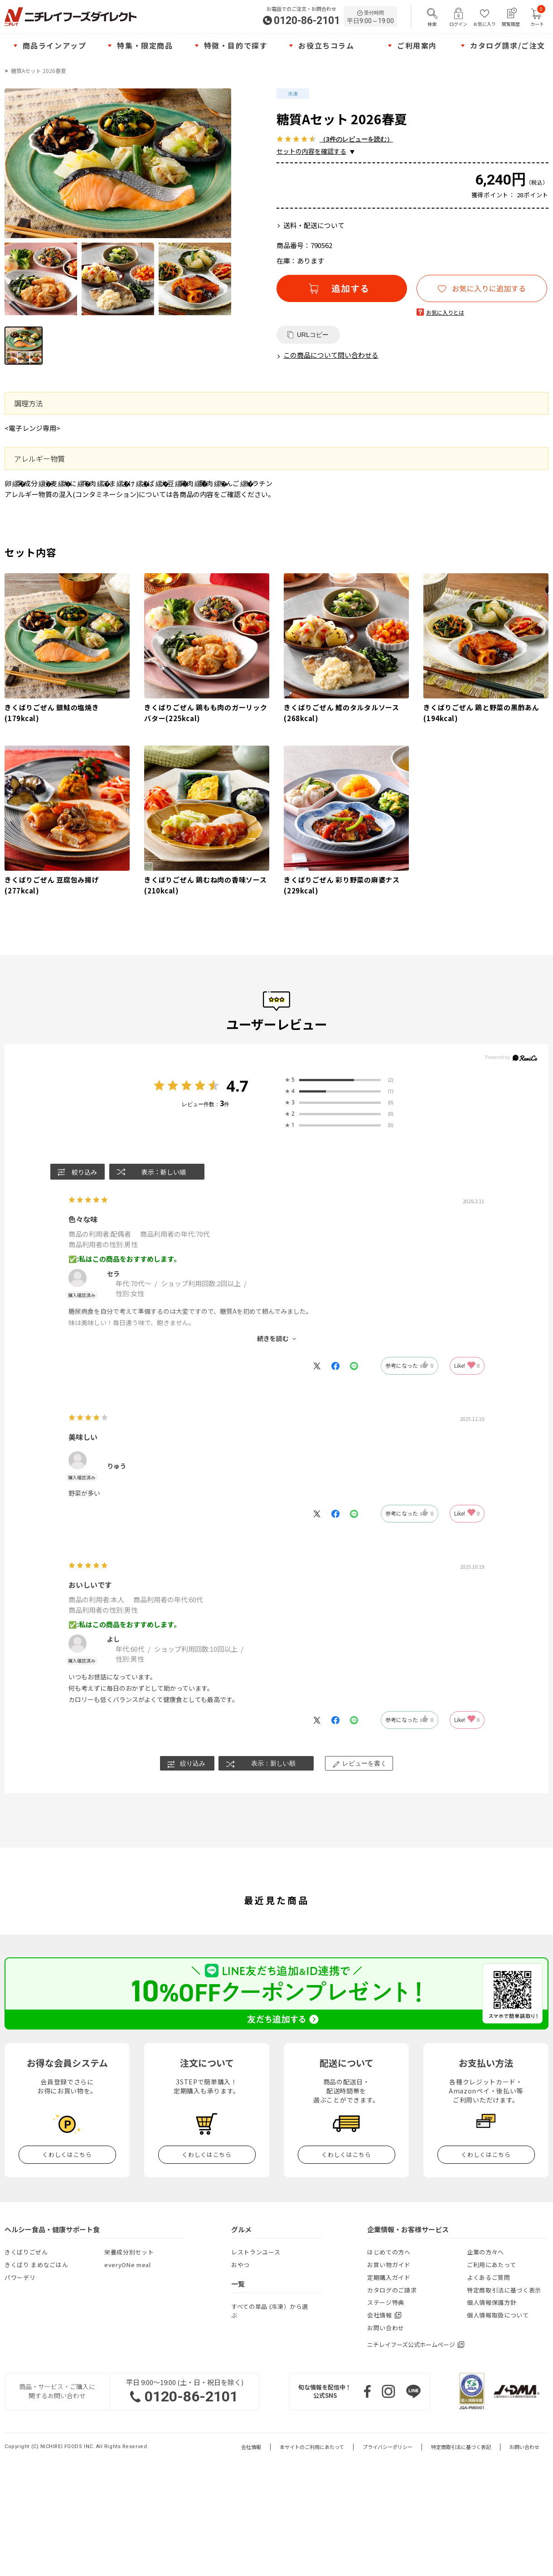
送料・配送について (313, 225)
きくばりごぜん (26, 2252)
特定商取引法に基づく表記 (461, 2447)
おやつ (240, 2264)
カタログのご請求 (392, 2290)
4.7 (237, 1085)
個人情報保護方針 (491, 2302)
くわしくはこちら (67, 2154)
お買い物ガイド (389, 2264)
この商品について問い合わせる (330, 355)
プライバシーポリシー (387, 2447)
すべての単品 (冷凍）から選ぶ (269, 2311)
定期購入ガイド (389, 2277)
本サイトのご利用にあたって (312, 2447)
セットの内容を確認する (311, 151)
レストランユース (255, 2252)
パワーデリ (20, 2277)
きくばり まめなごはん (36, 2264)
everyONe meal (127, 2264)
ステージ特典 (385, 2302)
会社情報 (251, 2447)
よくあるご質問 (488, 2277)
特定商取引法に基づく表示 (504, 2290)
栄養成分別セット (129, 2252)
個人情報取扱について (498, 2315)
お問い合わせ (385, 2327)
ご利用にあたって (491, 2264)
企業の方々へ (485, 2252)
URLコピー (313, 334)
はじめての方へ (389, 2252)
